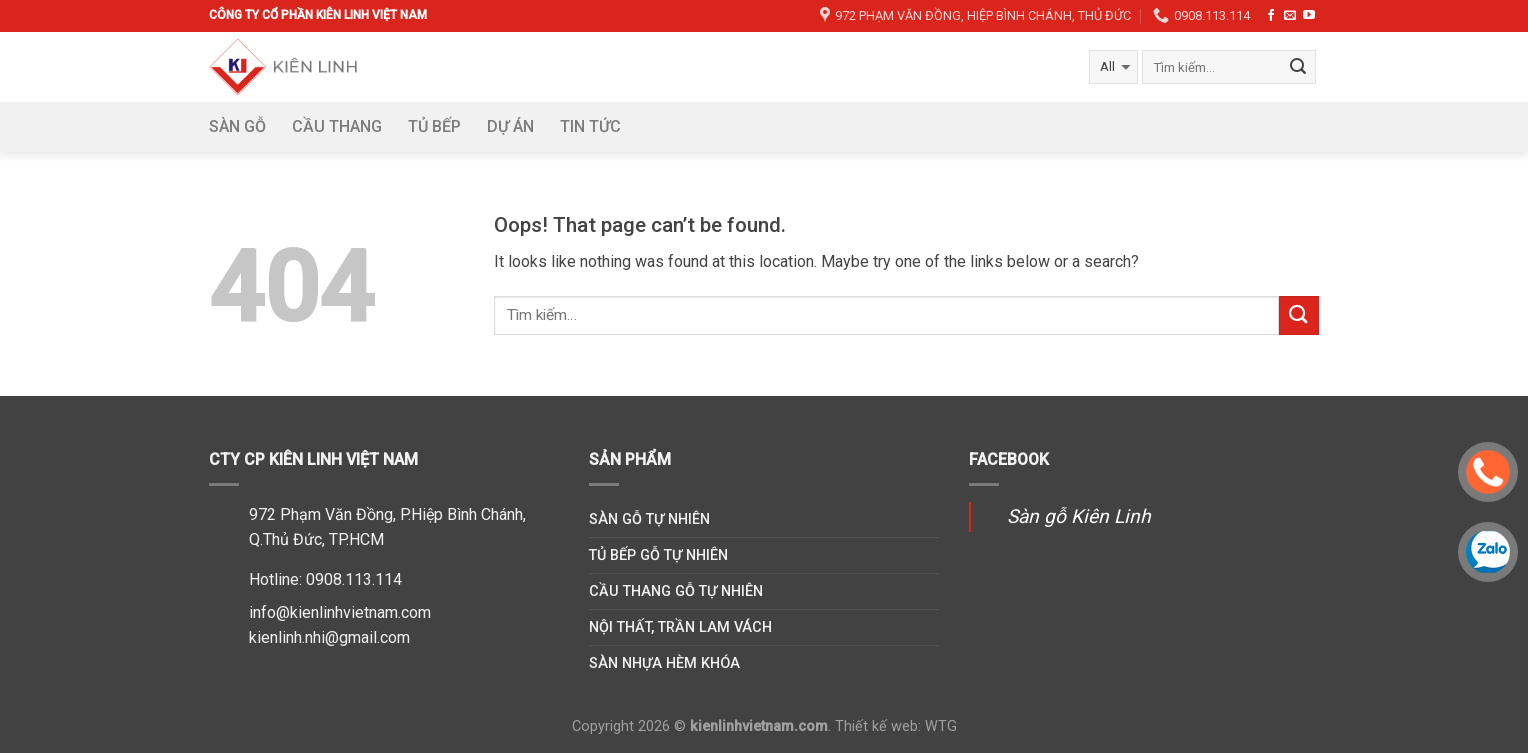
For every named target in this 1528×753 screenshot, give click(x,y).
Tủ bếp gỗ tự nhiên (658, 555)
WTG (941, 726)
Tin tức (590, 126)
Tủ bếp (434, 126)
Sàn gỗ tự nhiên (649, 519)
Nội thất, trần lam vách (680, 627)
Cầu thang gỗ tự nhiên (676, 591)
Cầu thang (337, 126)
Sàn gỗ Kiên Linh (1079, 516)
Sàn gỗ (237, 126)
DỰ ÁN (510, 126)
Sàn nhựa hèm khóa (664, 663)
